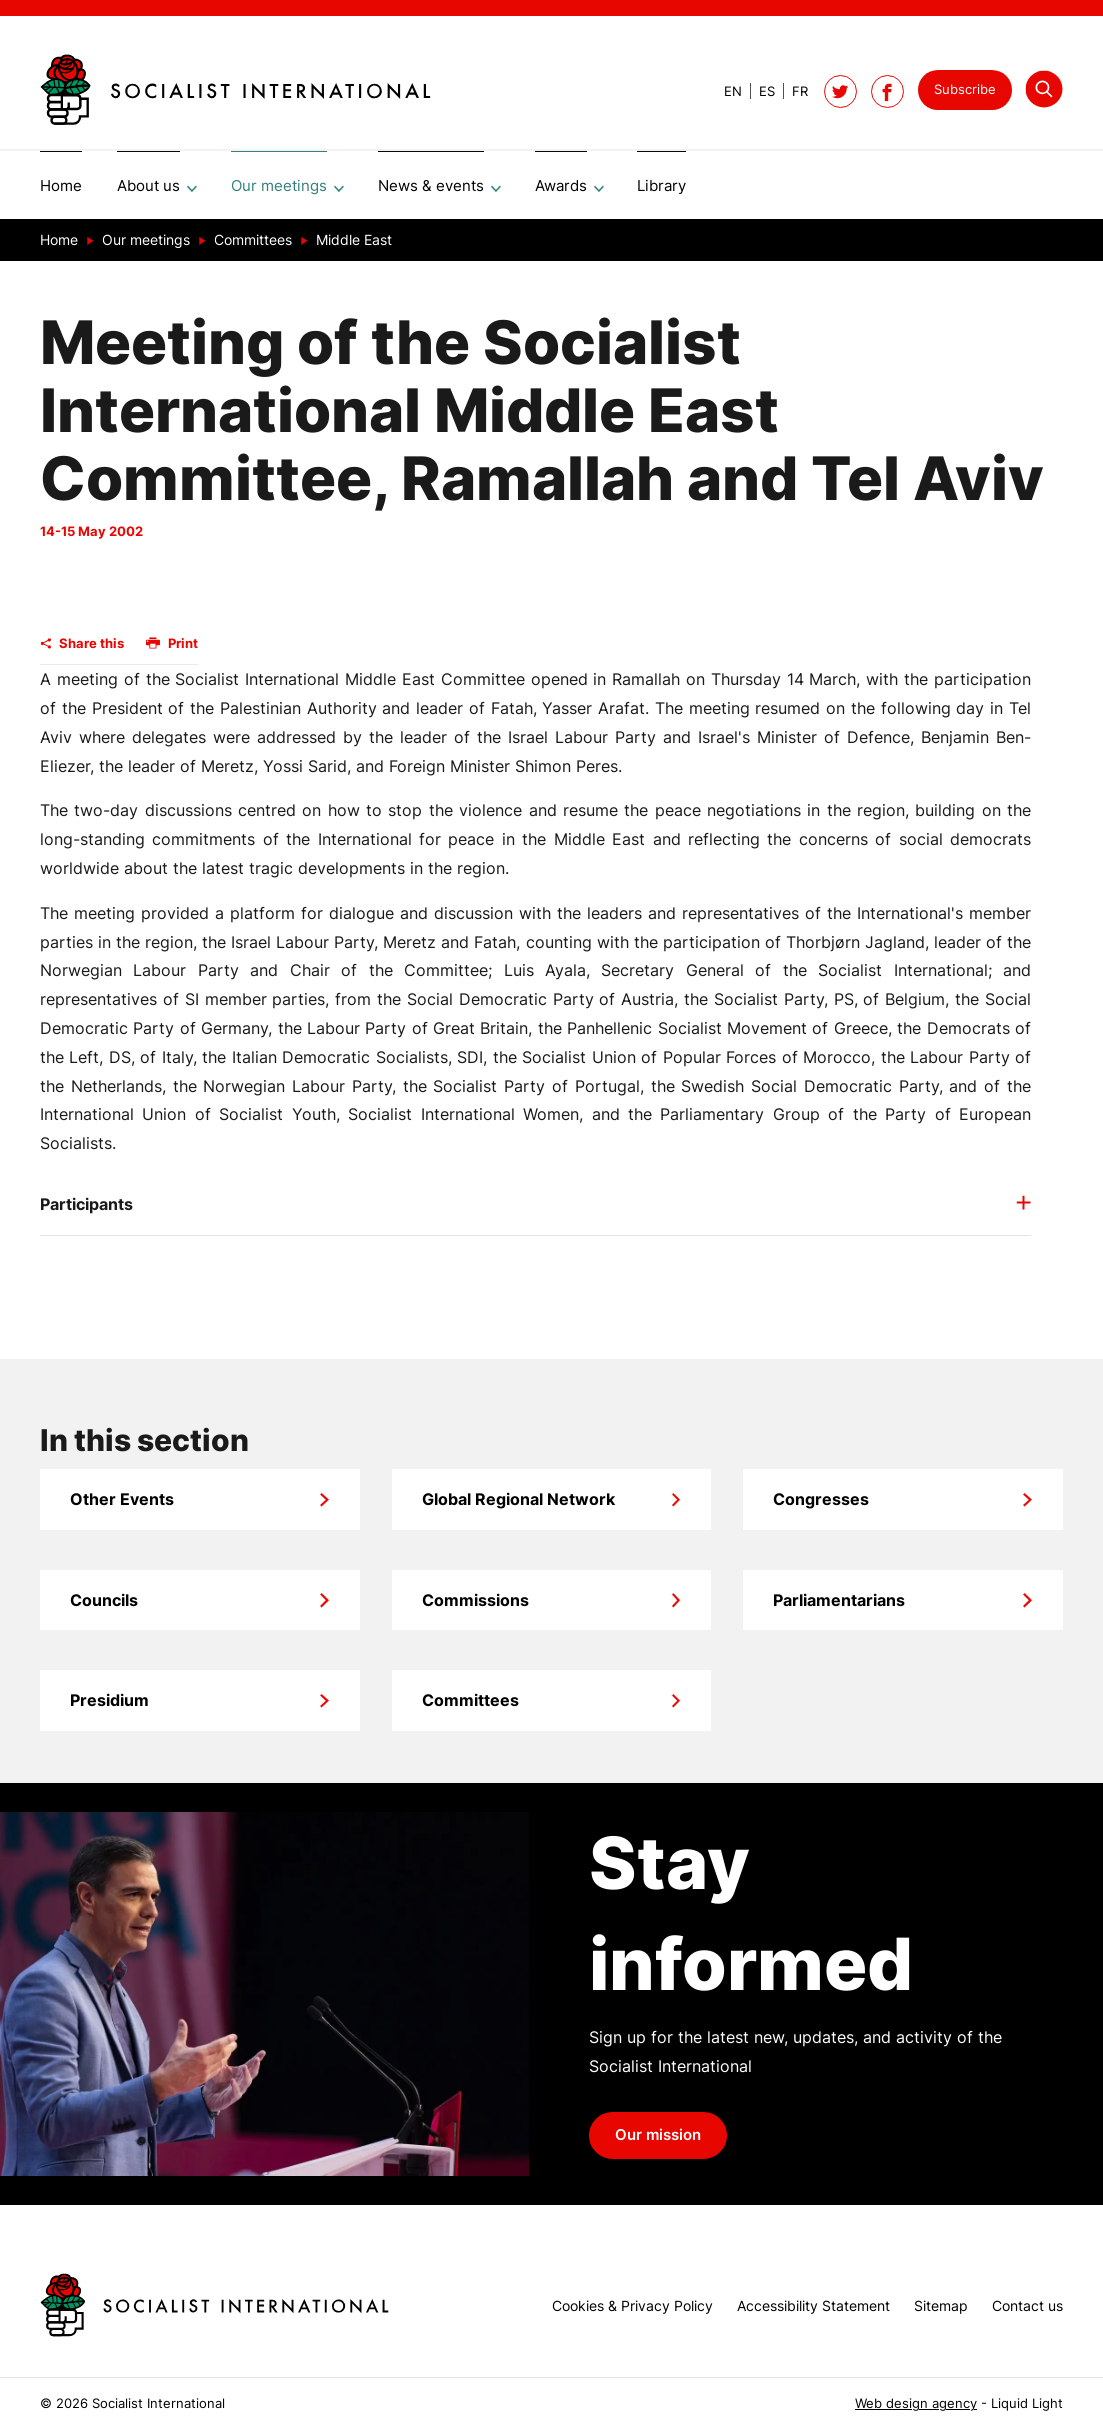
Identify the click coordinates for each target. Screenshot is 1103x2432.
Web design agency (916, 2403)
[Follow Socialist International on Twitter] (840, 91)
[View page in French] (791, 91)
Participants (86, 1211)
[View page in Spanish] (758, 91)
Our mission (658, 2142)
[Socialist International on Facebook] (887, 91)
